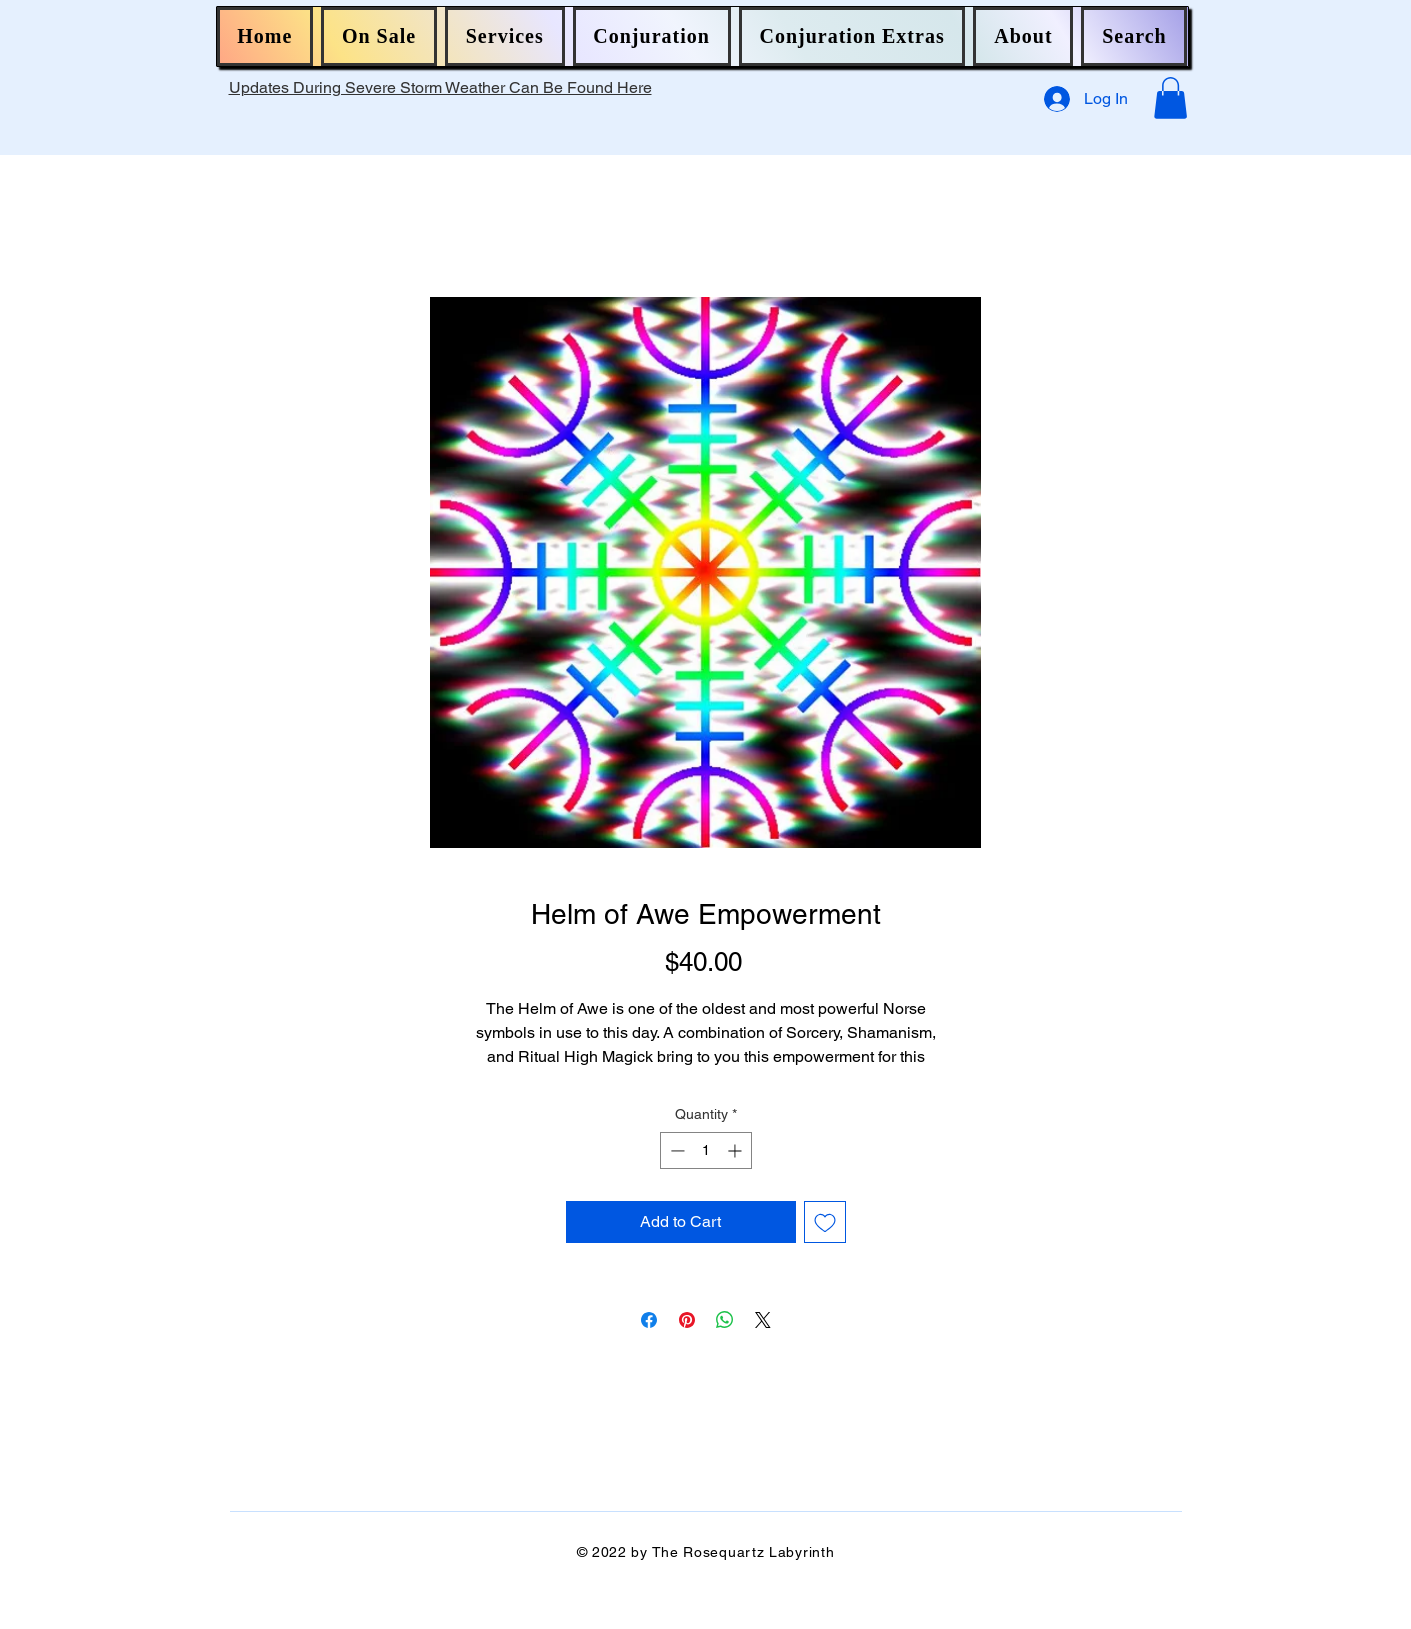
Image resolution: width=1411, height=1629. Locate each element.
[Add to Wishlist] (825, 1222)
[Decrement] (675, 1150)
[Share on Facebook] (649, 1320)
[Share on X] (763, 1320)
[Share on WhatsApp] (725, 1320)
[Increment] (736, 1150)
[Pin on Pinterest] (687, 1320)
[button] (379, 36)
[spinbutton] (706, 1150)
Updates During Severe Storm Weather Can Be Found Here (440, 87)
